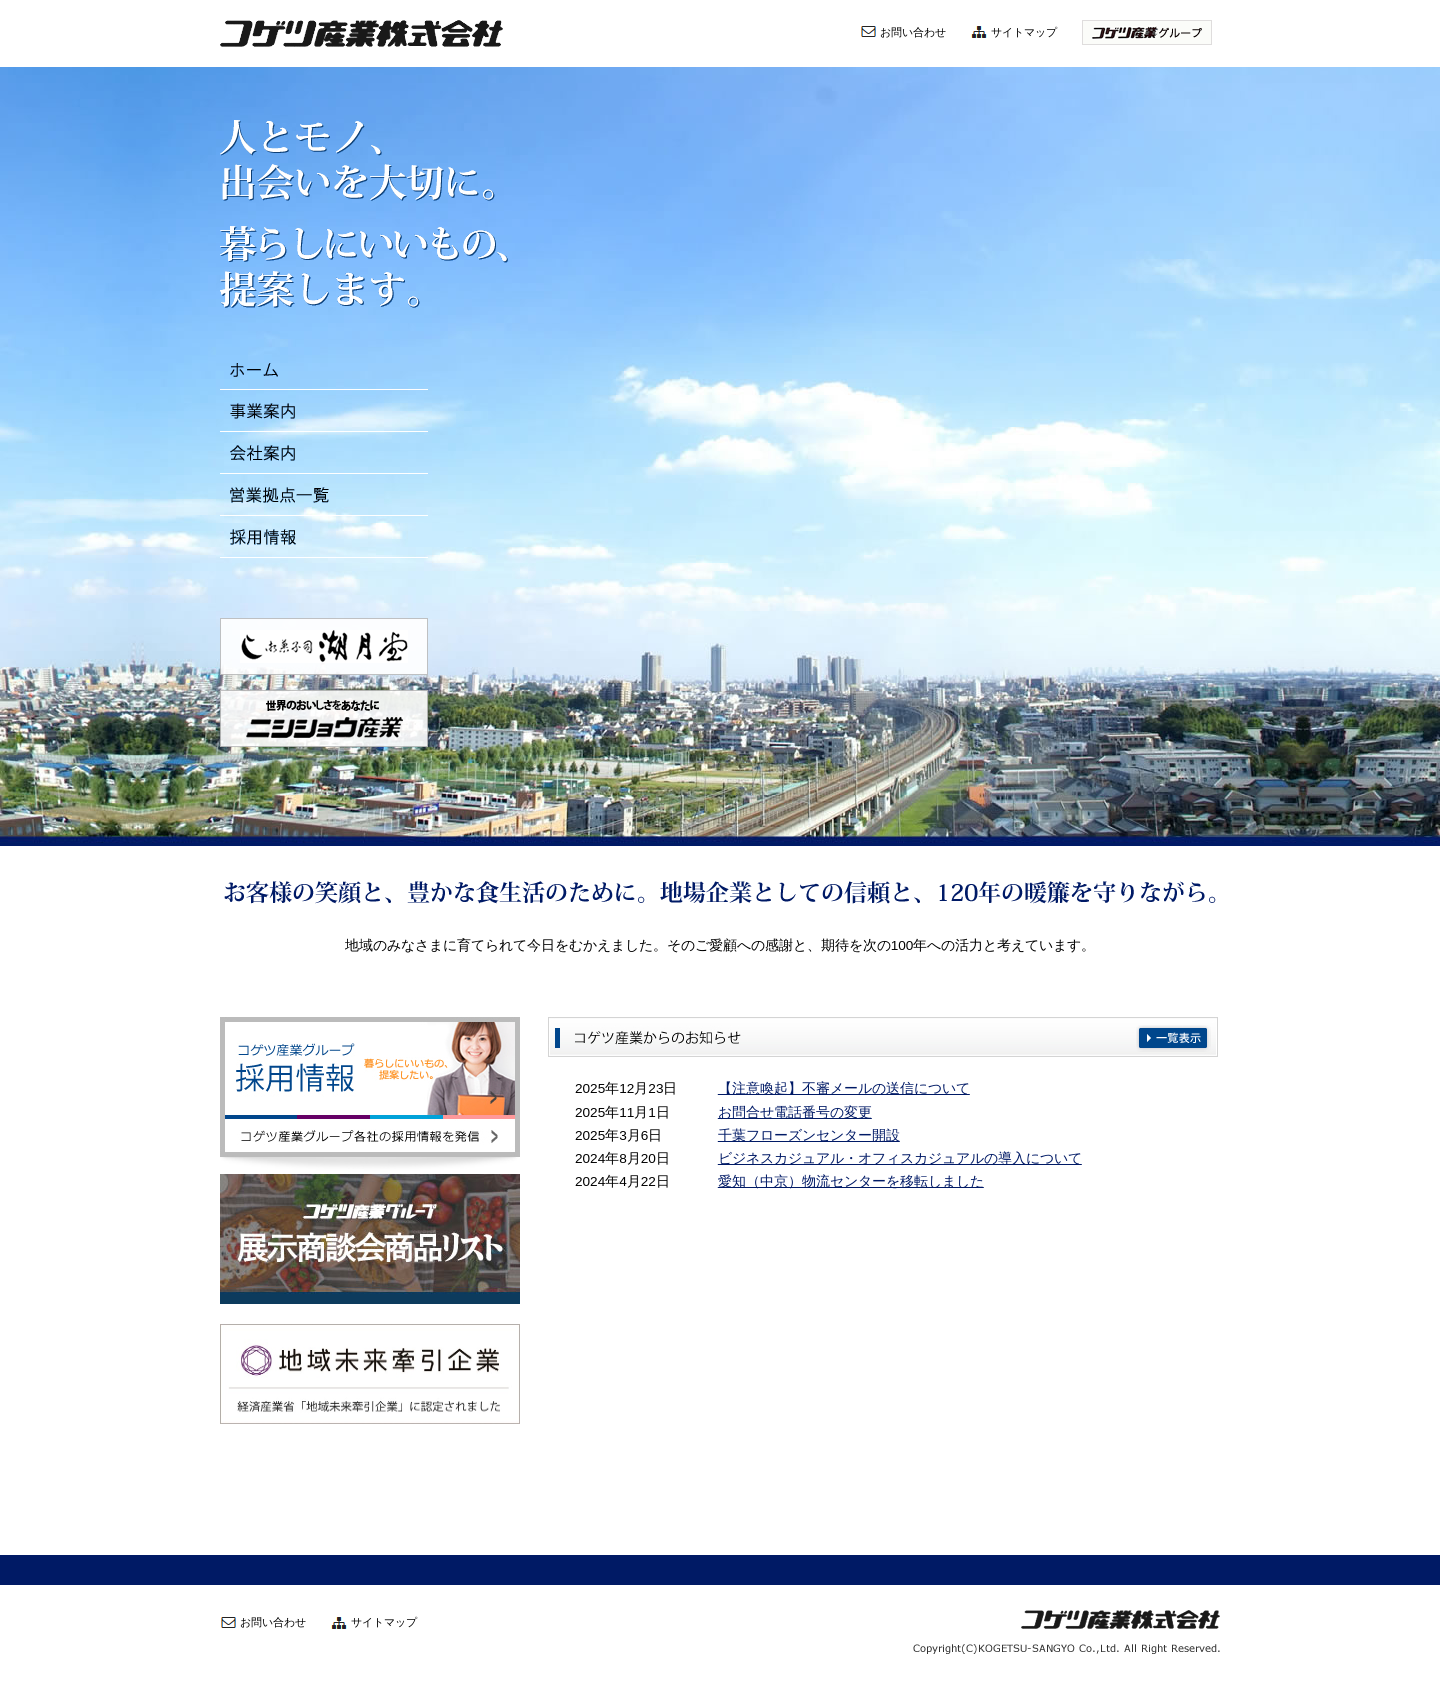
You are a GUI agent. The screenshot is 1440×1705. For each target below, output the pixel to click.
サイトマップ (1024, 32)
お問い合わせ (913, 32)
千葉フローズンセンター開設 (809, 1135)
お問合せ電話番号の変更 (795, 1112)
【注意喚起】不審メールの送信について (844, 1088)
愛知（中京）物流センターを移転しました (851, 1181)
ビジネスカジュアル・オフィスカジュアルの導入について (900, 1158)
